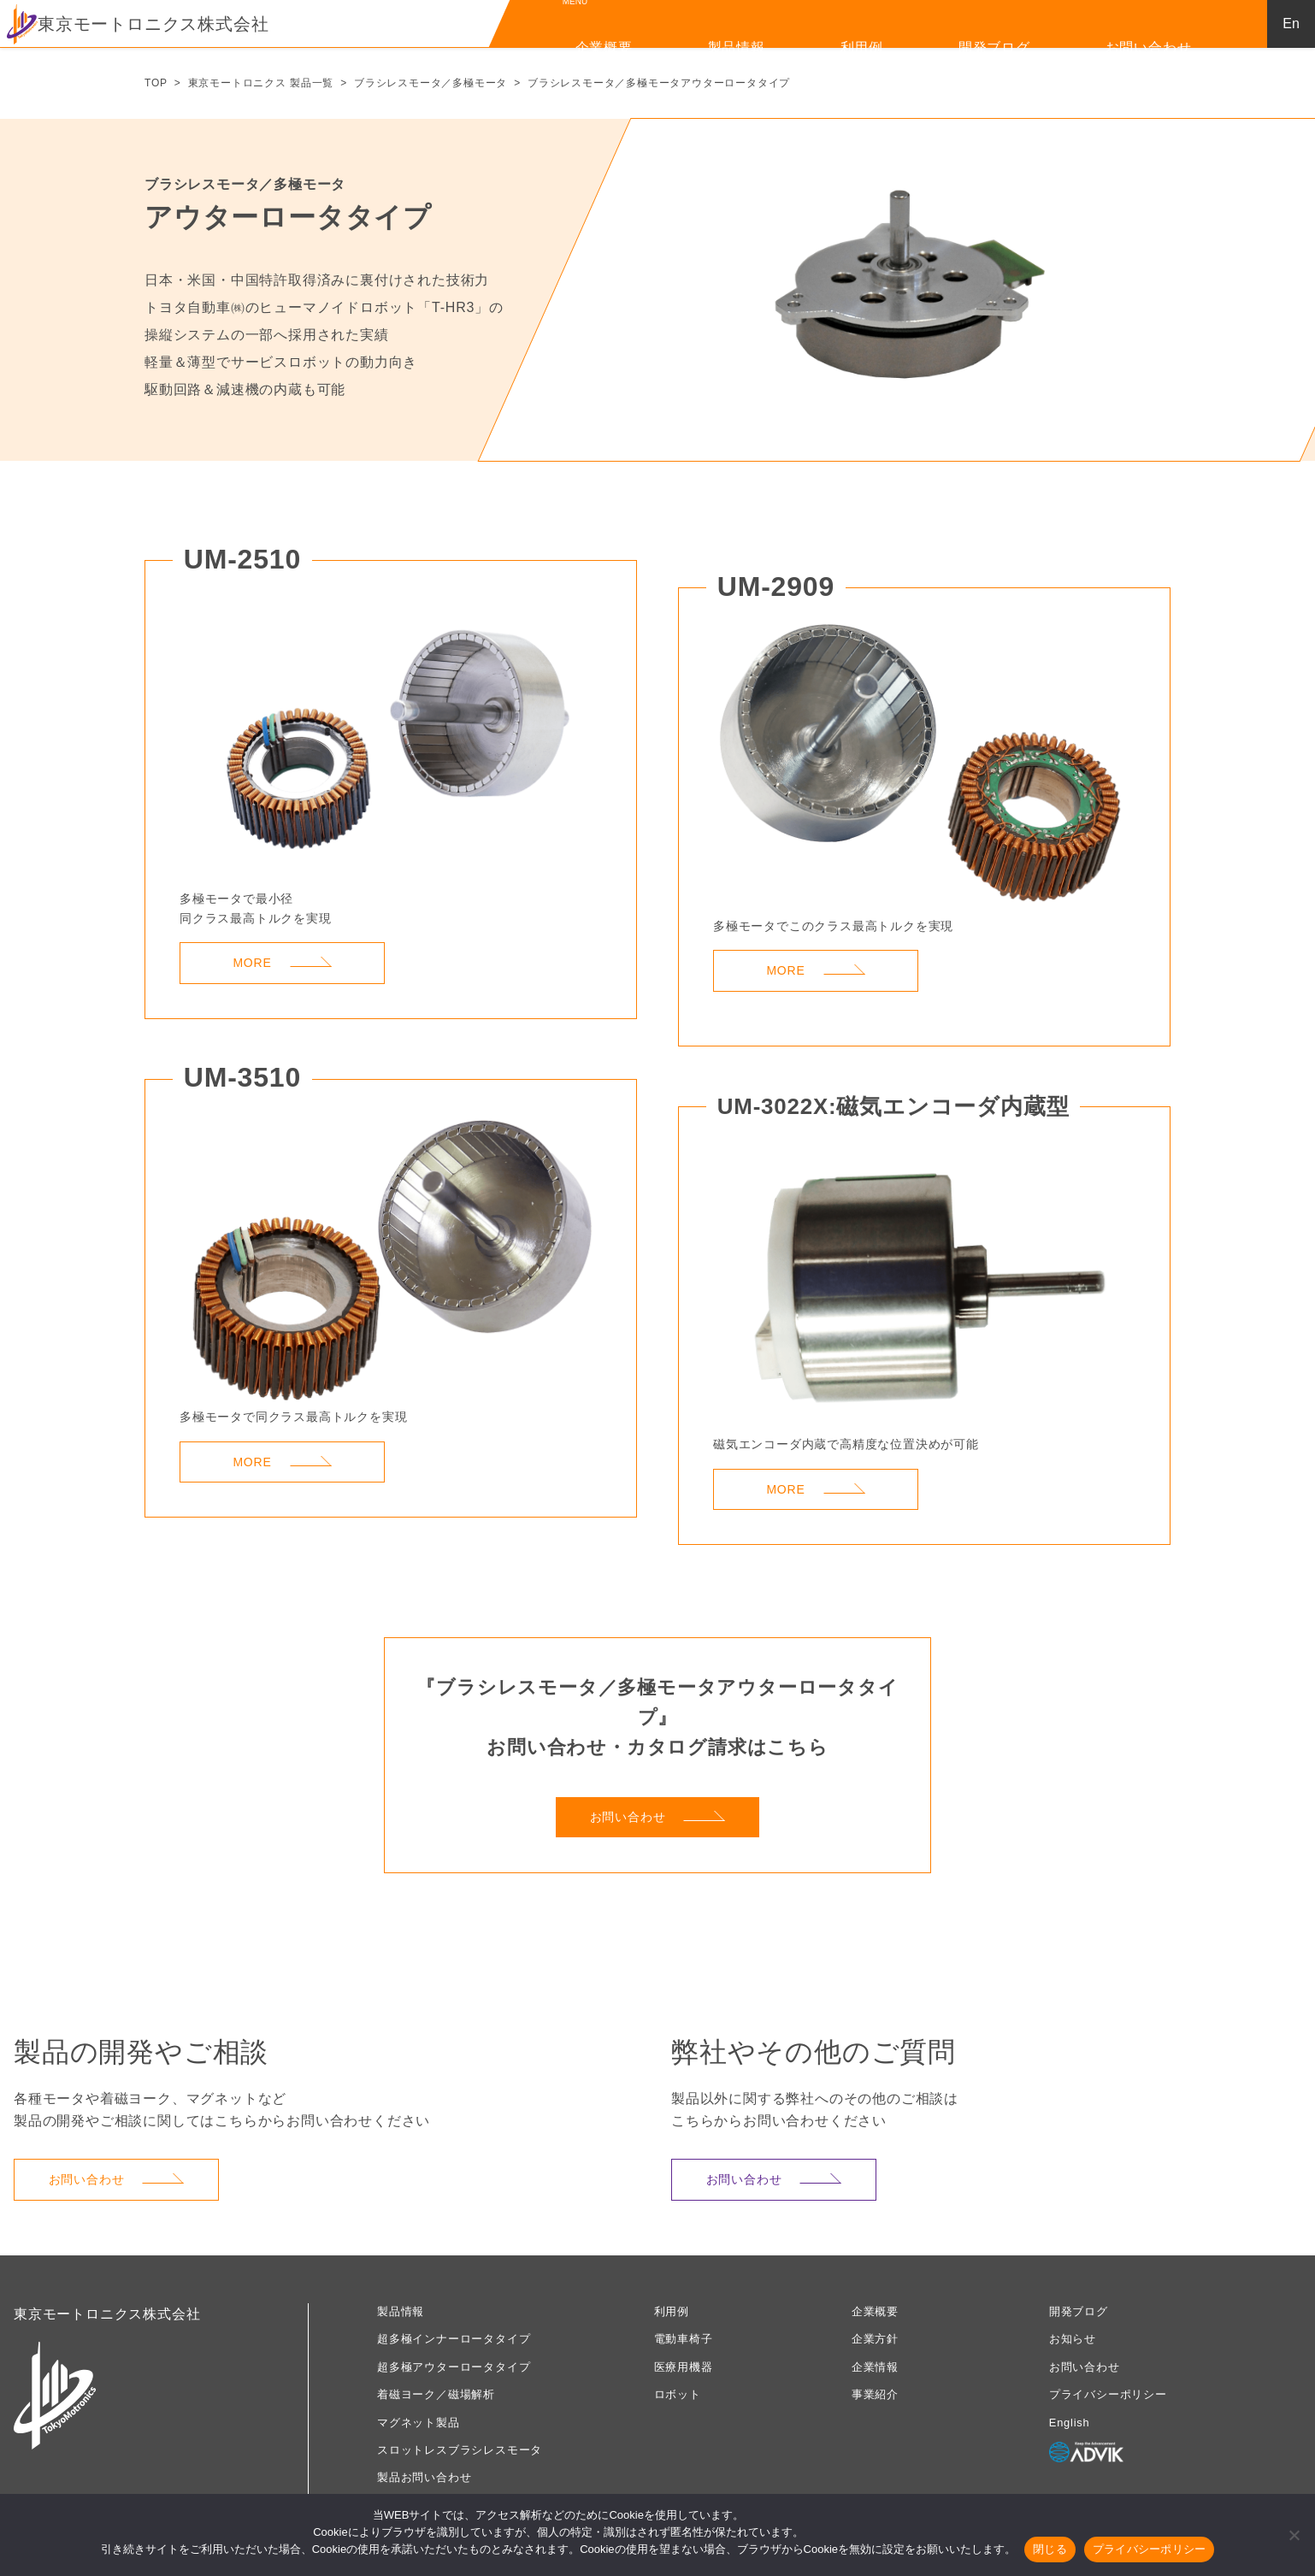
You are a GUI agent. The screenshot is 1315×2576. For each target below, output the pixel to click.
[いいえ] (1293, 2535)
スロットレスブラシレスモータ (459, 2449)
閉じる (1050, 2549)
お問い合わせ (1149, 47)
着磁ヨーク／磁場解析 (436, 2394)
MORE (282, 963)
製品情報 (736, 47)
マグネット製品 (418, 2422)
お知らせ (1072, 2338)
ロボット (677, 2394)
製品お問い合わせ (424, 2477)
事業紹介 (875, 2394)
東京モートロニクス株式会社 (137, 24)
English (1069, 2422)
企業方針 (875, 2338)
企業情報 (875, 2367)
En (1291, 23)
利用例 (861, 47)
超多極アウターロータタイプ (453, 2367)
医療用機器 (683, 2367)
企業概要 (604, 47)
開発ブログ (994, 47)
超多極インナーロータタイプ (453, 2338)
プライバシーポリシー (1108, 2394)
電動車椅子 (683, 2338)
